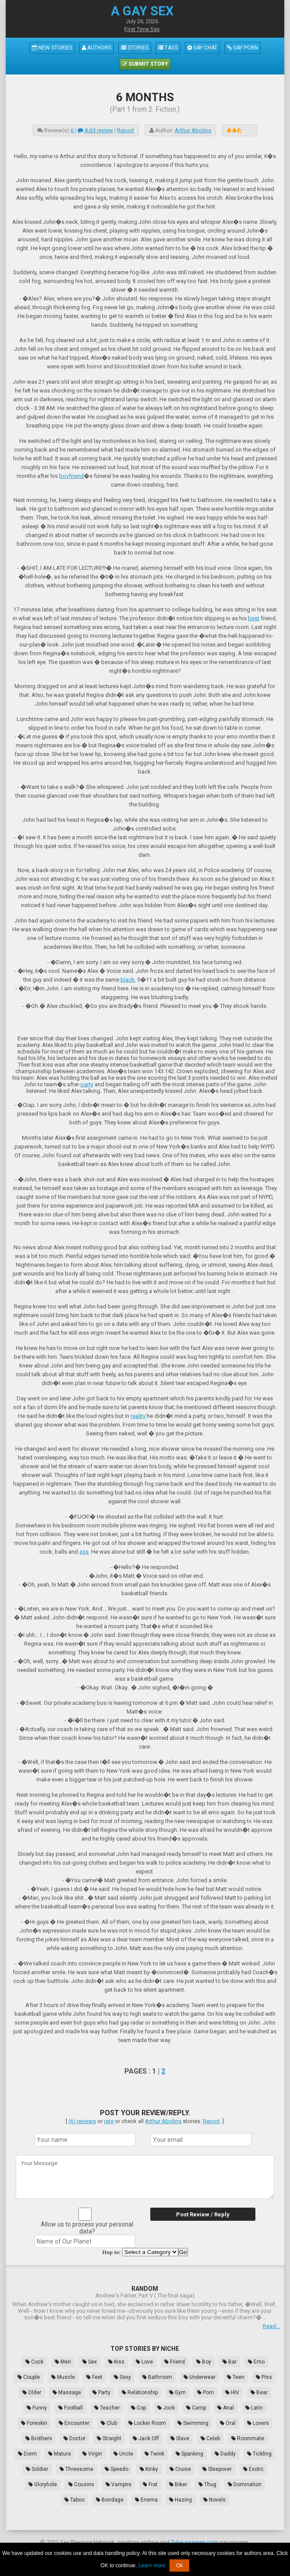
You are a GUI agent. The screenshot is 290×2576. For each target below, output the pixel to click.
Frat (150, 2484)
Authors (96, 48)
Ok (179, 2565)
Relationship (140, 2392)
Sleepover (217, 2469)
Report (125, 130)
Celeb (210, 2438)
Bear (259, 2392)
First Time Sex (141, 29)
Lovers (258, 2423)
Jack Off (146, 2438)
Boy (203, 2362)
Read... (271, 2326)
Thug (207, 2484)
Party (101, 2392)
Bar (230, 2362)
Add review (95, 130)
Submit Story (145, 64)
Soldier (37, 2469)
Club (109, 2423)
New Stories (52, 48)
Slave (179, 2438)
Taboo (74, 2500)
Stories (135, 48)
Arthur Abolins (193, 130)
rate (108, 2121)
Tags (168, 48)
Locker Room (147, 2423)
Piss (264, 2377)
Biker (178, 2484)
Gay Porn (242, 48)
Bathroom (157, 2377)
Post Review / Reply (203, 2214)
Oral (228, 2423)
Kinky (149, 2469)
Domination (245, 2484)
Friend (174, 2362)
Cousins (81, 2484)
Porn (205, 2392)
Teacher (107, 2408)
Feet (94, 2377)
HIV (232, 2392)
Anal (225, 2408)
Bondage (110, 2500)
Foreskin (34, 2423)
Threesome (76, 2469)
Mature (59, 2454)
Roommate (247, 2438)
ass (83, 1551)
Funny (37, 2408)
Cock (34, 2362)
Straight (109, 2438)
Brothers (38, 2438)
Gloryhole (42, 2484)
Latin (254, 2408)
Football (70, 2408)
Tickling (259, 2454)
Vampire (118, 2484)
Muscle (63, 2377)
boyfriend (71, 476)
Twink (154, 2454)
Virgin (92, 2454)
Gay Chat (202, 48)
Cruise (180, 2469)
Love (144, 2362)
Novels (214, 2500)
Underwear (200, 2377)
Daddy (225, 2454)
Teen (235, 2377)
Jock (166, 2408)
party (87, 1084)
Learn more (151, 2565)
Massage (67, 2392)
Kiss (116, 2362)
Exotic (253, 2469)
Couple (29, 2377)
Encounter (74, 2423)
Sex (89, 2362)
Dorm (27, 2454)
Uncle (123, 2454)
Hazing (180, 2500)
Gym (177, 2392)
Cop (138, 2408)
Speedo (116, 2469)
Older (31, 2392)
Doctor (74, 2438)
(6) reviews (82, 2121)
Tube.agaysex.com (194, 2542)
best (253, 618)
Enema (146, 2500)
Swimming (193, 2423)
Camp (196, 2408)
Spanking (189, 2454)
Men (63, 2362)
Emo (256, 2362)
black (127, 979)
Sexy (122, 2377)
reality (138, 1416)
